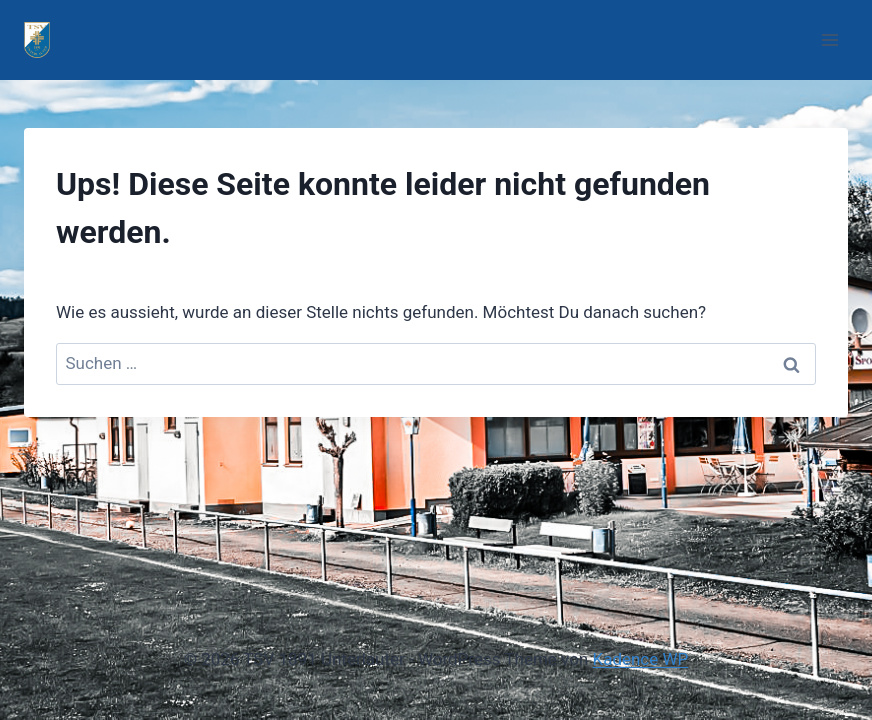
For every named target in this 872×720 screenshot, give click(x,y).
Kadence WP (640, 659)
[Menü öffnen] (829, 39)
